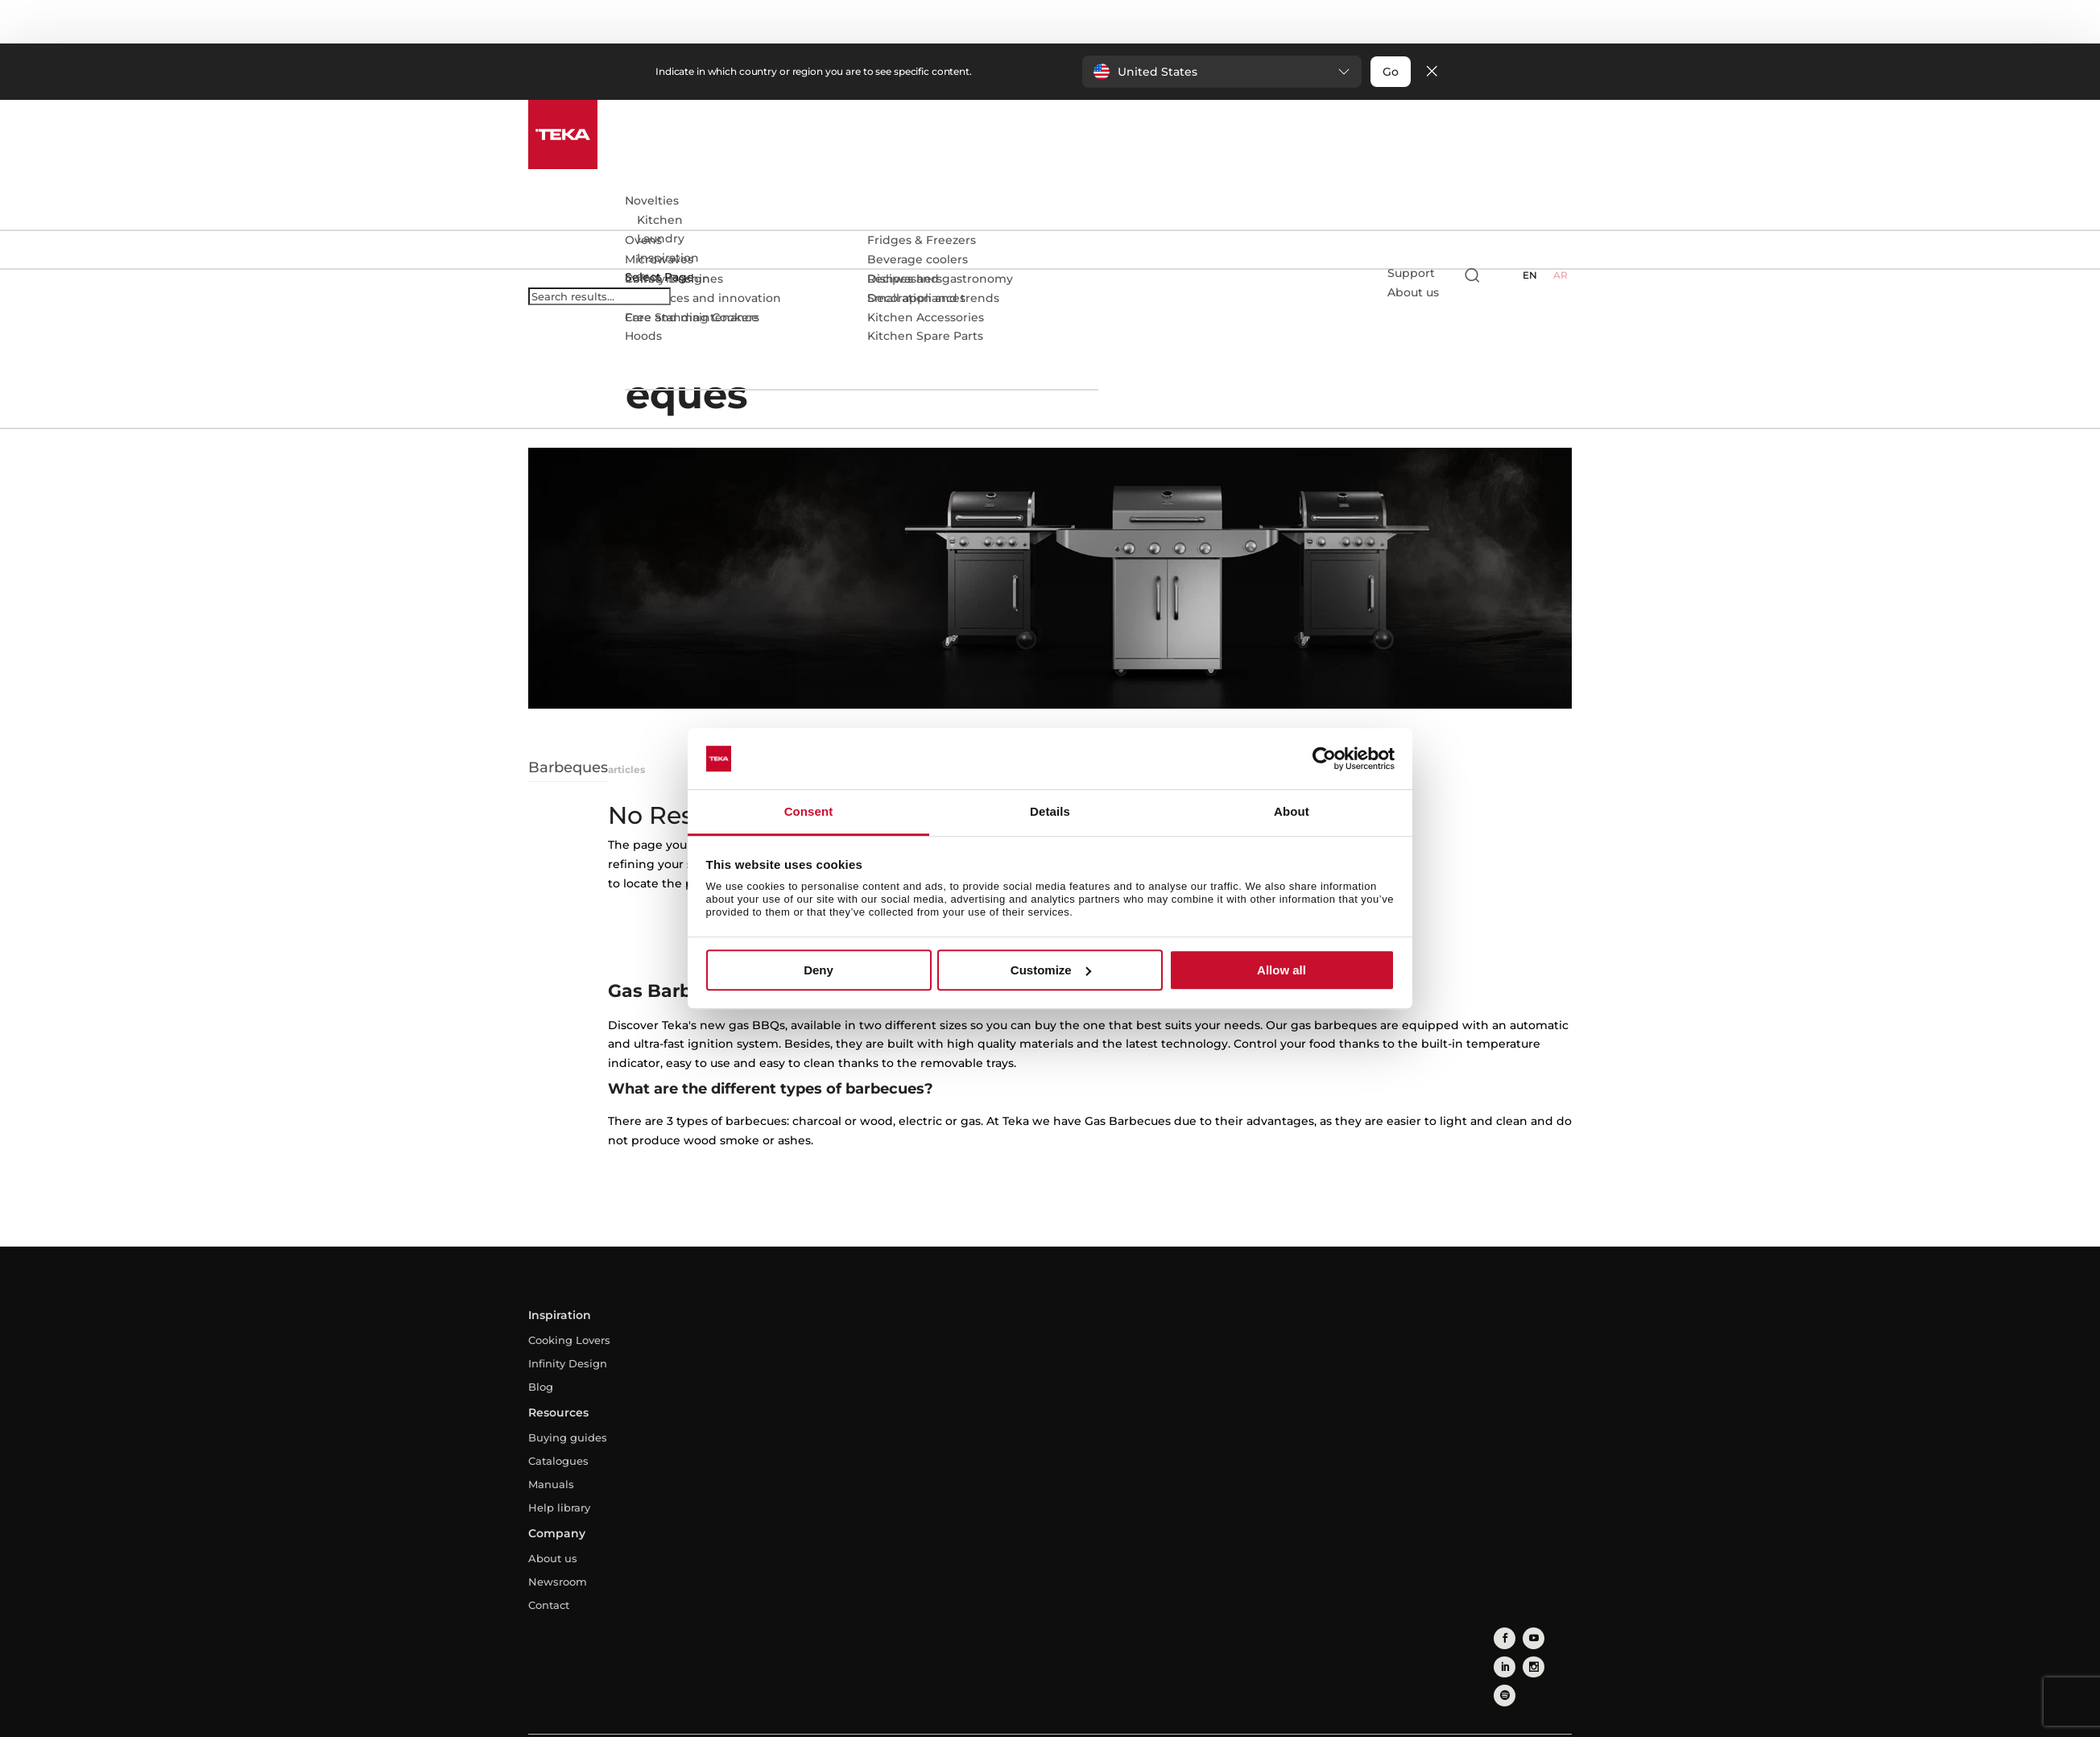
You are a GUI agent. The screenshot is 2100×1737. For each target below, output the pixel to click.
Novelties (652, 200)
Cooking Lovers (569, 1340)
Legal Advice (891, 1718)
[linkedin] (1550, 1635)
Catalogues (558, 1460)
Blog (540, 1386)
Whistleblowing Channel (1176, 1718)
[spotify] (1525, 1659)
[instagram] (1501, 1659)
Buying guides (567, 1437)
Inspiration (668, 257)
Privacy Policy (974, 1718)
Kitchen (660, 220)
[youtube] (1525, 1635)
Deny (818, 970)
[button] (1221, 72)
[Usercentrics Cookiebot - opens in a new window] (1324, 758)
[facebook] (1501, 1635)
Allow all (1281, 970)
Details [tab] (1050, 812)
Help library (559, 1507)
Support (1411, 273)
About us (552, 1558)
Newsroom (557, 1581)
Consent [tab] (808, 812)
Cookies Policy (1062, 1718)
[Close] (1432, 72)
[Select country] (1503, 274)
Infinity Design (567, 1363)
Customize (1051, 970)
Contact (548, 1604)
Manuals (551, 1484)
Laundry (660, 238)
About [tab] (1291, 812)
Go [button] (1391, 71)
